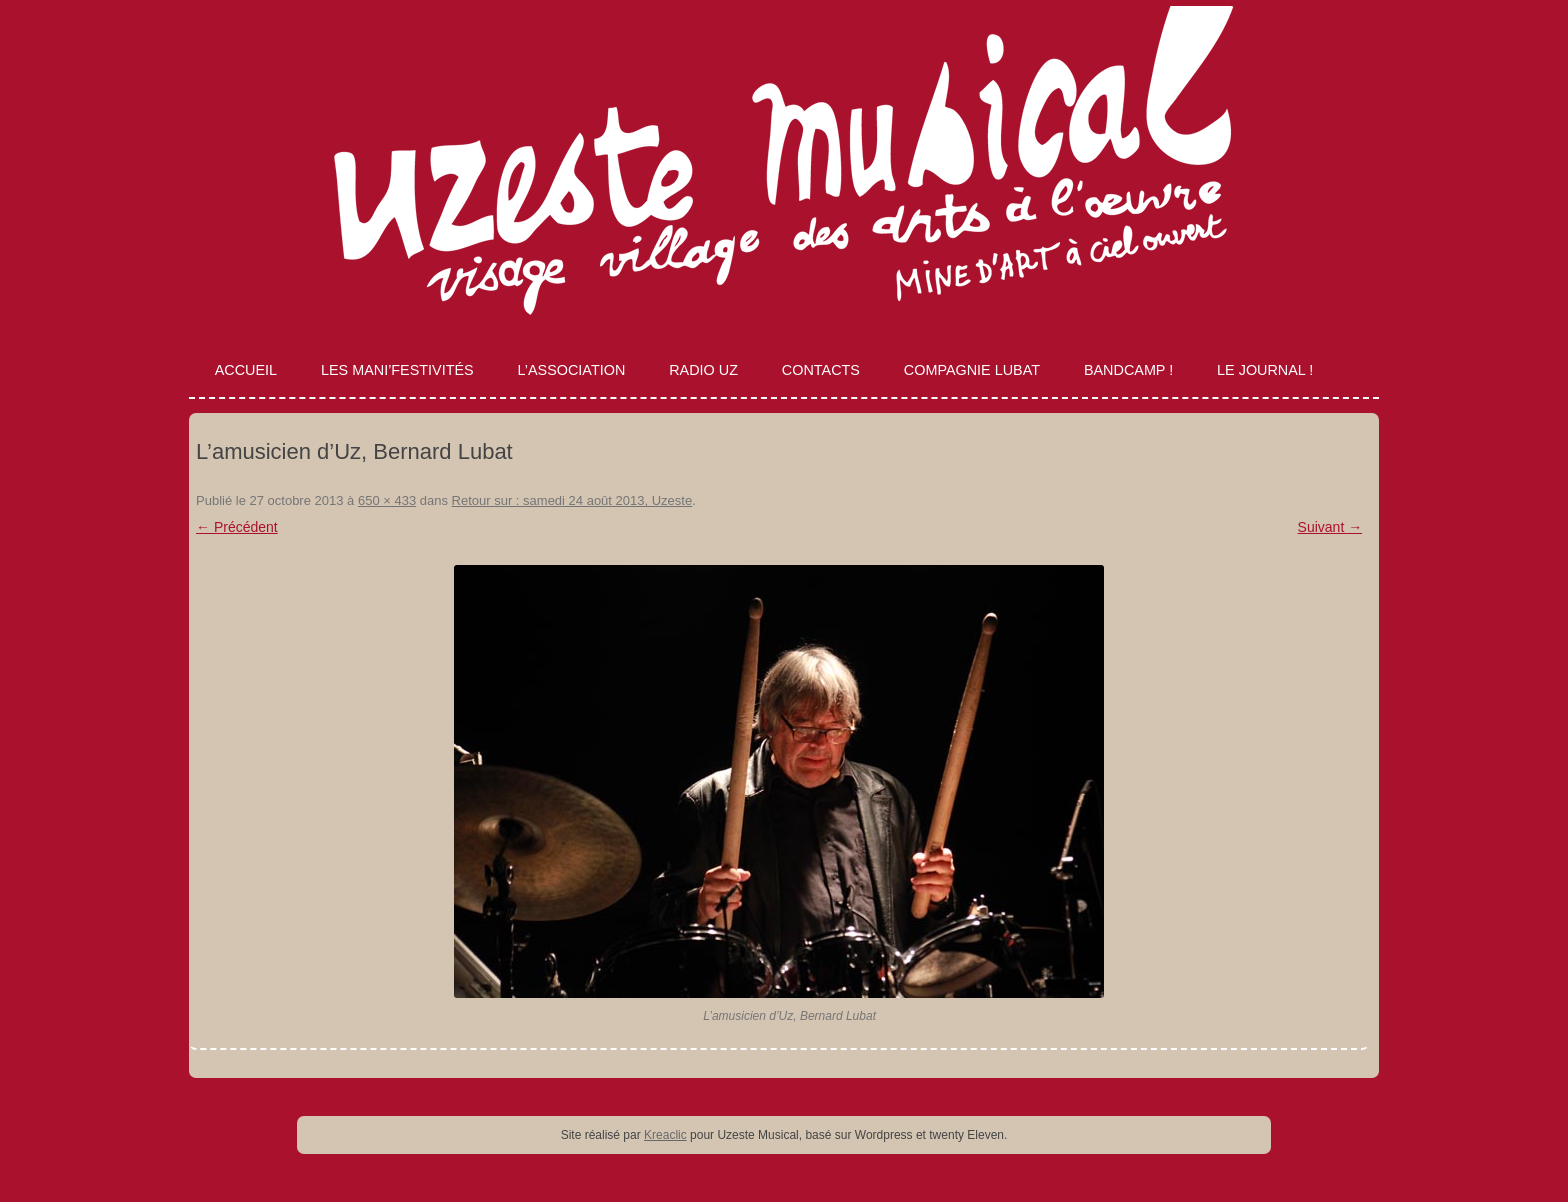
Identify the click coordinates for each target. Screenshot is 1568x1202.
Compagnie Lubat (972, 370)
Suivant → (1330, 527)
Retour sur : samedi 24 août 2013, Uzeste (572, 500)
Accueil (246, 370)
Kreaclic (665, 1135)
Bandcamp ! (1128, 370)
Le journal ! (1265, 370)
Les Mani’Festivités (397, 370)
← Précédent (237, 527)
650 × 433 (387, 500)
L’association (572, 370)
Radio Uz (703, 370)
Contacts (821, 370)
